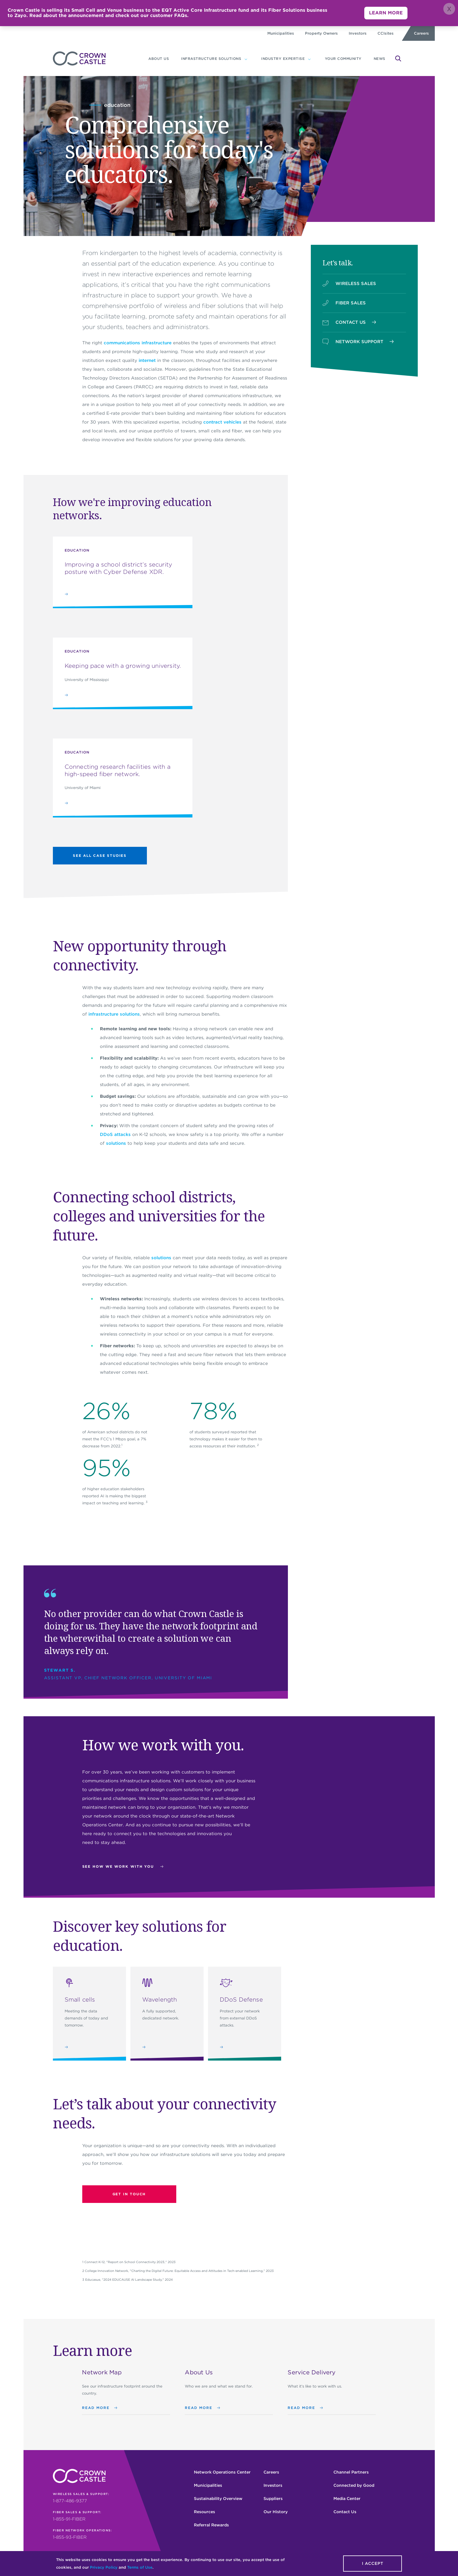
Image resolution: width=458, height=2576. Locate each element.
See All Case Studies (100, 855)
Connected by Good (353, 2485)
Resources (204, 2511)
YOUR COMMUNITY (343, 58)
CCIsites (386, 33)
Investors (358, 33)
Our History (276, 2511)
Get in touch (129, 2194)
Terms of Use (139, 2567)
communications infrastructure (138, 342)
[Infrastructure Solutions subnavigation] (246, 58)
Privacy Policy (104, 2567)
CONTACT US (349, 322)
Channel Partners (351, 2472)
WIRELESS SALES (349, 283)
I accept (372, 2563)
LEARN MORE (386, 13)
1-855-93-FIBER (70, 2537)
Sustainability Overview (218, 2498)
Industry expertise (283, 58)
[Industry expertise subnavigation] (309, 58)
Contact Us (344, 2511)
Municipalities (280, 33)
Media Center (346, 2498)
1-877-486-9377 (70, 2500)
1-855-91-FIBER (69, 2519)
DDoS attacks (115, 1134)
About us (158, 58)
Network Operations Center (222, 2472)
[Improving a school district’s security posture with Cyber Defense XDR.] (122, 572)
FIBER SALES (344, 303)
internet (147, 360)
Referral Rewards (211, 2525)
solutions (116, 1143)
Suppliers (273, 2498)
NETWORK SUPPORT (358, 341)
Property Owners (321, 33)
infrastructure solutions (114, 1014)
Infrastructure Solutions (211, 58)
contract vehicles (222, 422)
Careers (421, 33)
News (379, 58)
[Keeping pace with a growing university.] (122, 673)
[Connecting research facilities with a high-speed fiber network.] (122, 778)
